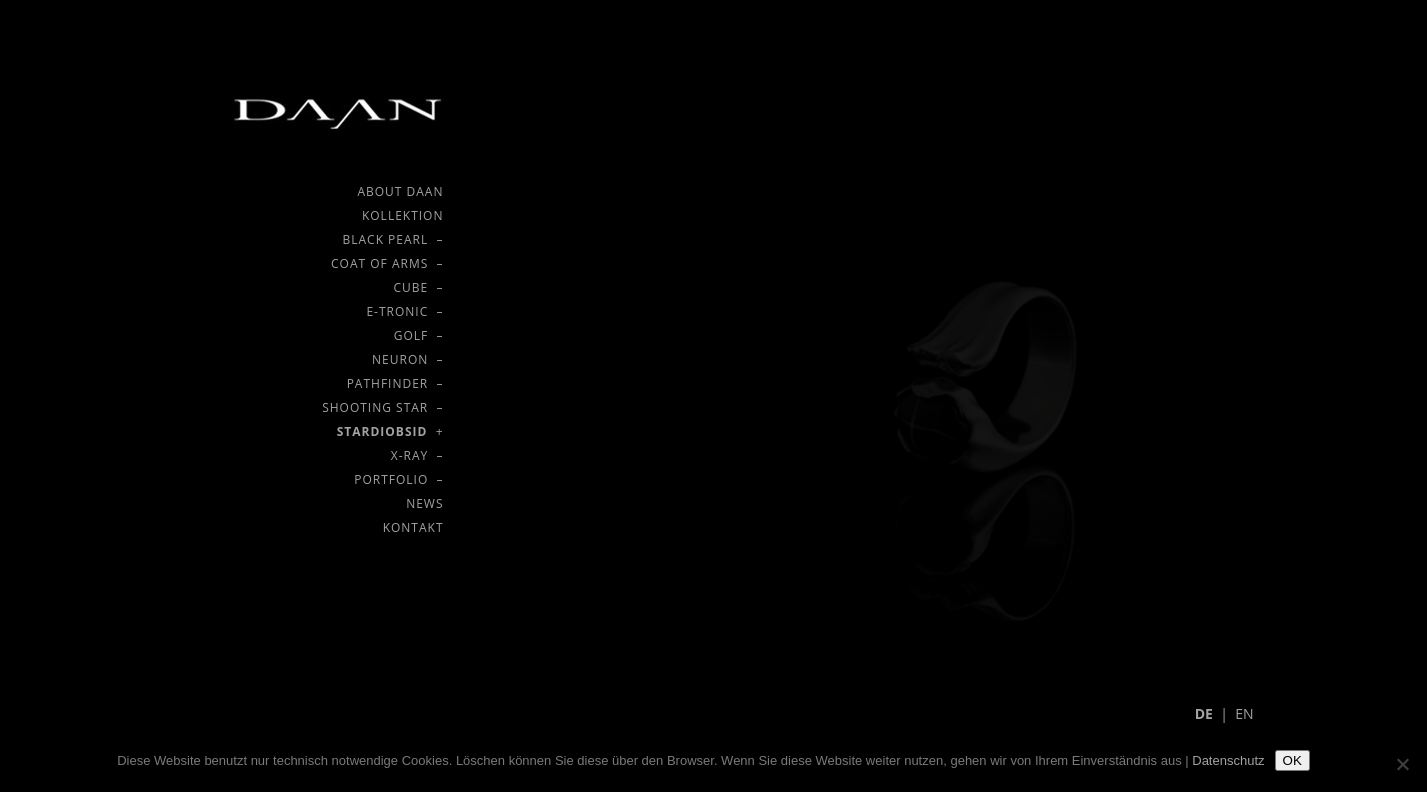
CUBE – (419, 287)
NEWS (424, 503)
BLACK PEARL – (392, 239)
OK (1292, 760)
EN (1244, 713)
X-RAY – (417, 455)
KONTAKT (413, 527)
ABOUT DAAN (400, 191)
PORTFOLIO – (398, 479)
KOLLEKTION (403, 215)
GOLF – (419, 335)
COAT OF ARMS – (387, 263)
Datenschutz (1228, 760)
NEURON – (407, 359)
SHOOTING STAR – (382, 407)
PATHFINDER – (395, 383)
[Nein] (1402, 764)
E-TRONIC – (404, 311)
